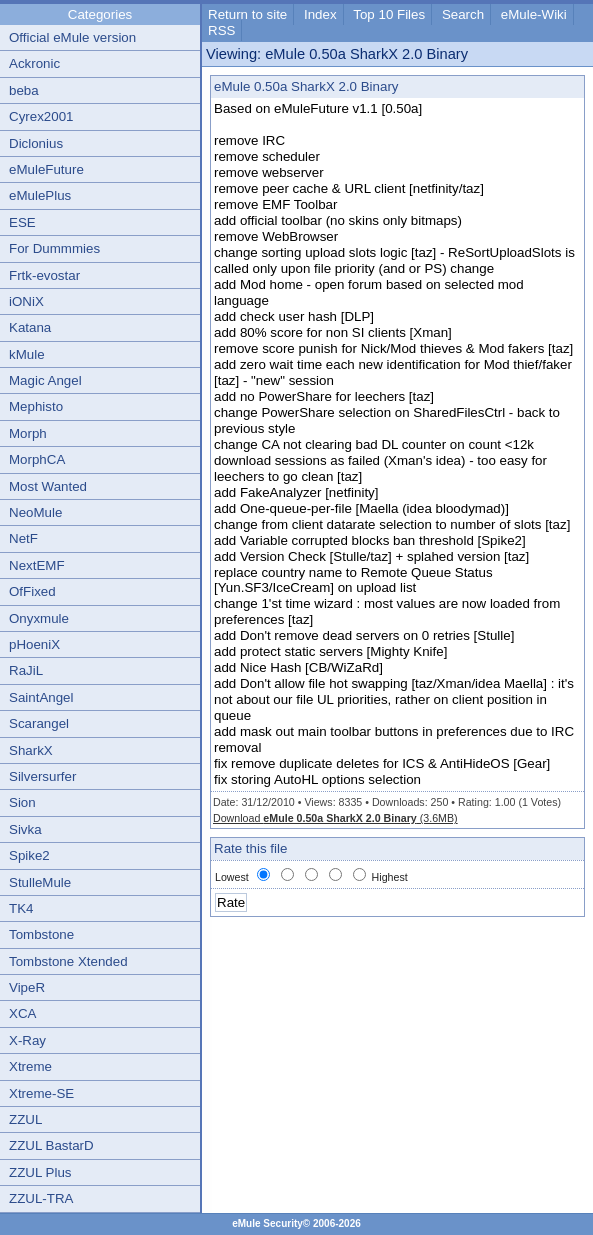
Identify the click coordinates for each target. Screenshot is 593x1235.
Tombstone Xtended (68, 961)
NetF (23, 538)
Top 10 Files (389, 14)
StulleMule (40, 882)
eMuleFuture (46, 169)
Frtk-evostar (44, 275)
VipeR (27, 987)
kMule (27, 354)
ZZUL (25, 1119)
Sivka (25, 829)
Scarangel (39, 723)
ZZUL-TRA (41, 1198)
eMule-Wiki (534, 14)
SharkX (31, 750)
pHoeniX (34, 644)
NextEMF (37, 565)
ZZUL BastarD (51, 1145)
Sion (22, 802)
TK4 (21, 908)
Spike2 (29, 855)
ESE (22, 222)
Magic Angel (45, 380)
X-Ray (27, 1040)
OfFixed (32, 591)
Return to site (247, 14)
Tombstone (41, 934)
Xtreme (30, 1066)
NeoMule (35, 512)
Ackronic (34, 63)
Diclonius (36, 143)
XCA (22, 1013)
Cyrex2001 (41, 116)
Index (320, 14)
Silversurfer (42, 776)
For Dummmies (54, 248)
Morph (28, 433)
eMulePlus (40, 195)
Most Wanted (48, 486)
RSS (221, 30)
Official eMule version (72, 37)
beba (24, 90)
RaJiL (26, 670)
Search (463, 14)
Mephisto (36, 406)
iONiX (26, 301)
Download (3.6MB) (335, 818)
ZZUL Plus (40, 1172)
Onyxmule (39, 618)
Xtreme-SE (41, 1093)
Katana (30, 327)
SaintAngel (41, 697)
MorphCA (37, 459)
